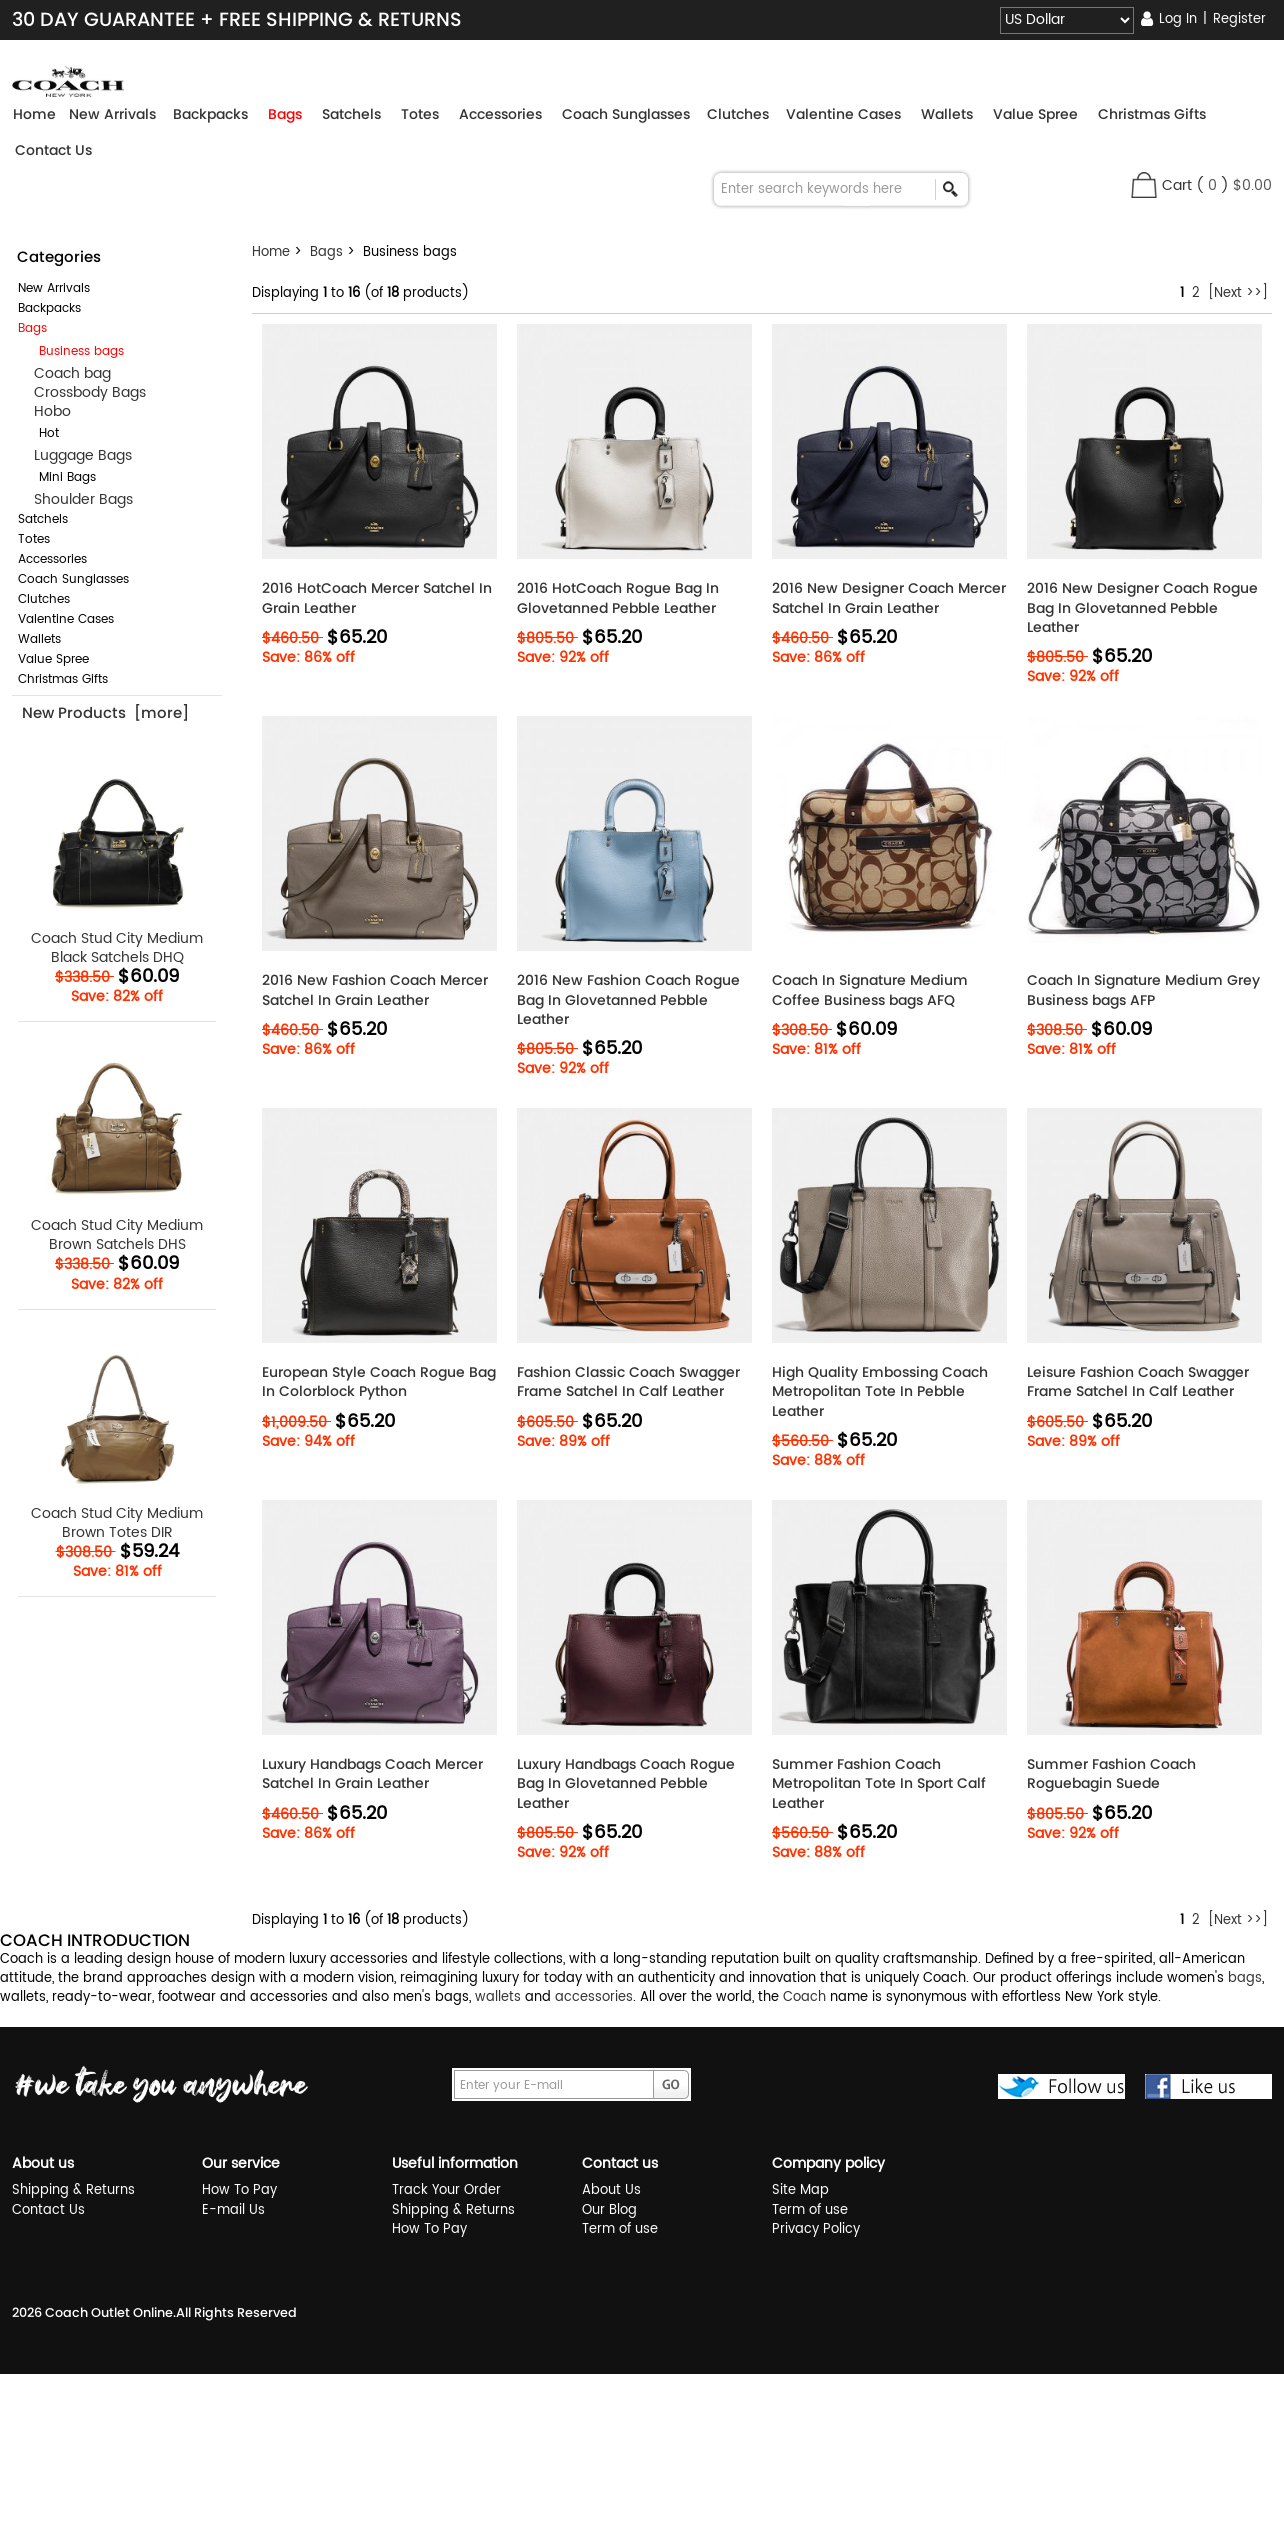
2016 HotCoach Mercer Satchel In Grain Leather (377, 598)
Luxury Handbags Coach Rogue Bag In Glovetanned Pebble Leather (626, 1783)
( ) (1234, 185)
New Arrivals (54, 288)
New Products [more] (105, 712)
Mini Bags (59, 477)
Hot (41, 433)
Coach (804, 1997)
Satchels (43, 519)
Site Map (800, 2190)
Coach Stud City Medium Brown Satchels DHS (117, 1145)
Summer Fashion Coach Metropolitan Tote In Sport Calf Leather (879, 1783)
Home (34, 114)
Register (1239, 19)
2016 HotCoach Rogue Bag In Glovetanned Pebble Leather (618, 598)
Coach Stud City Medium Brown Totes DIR (117, 1433)
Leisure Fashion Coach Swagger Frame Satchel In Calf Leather (1138, 1382)
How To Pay (239, 2190)
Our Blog (609, 2210)
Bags (326, 252)
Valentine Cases (66, 619)
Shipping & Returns (73, 2190)
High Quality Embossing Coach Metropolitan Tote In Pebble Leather (880, 1391)
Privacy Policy (816, 2229)
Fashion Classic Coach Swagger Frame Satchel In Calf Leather (628, 1382)
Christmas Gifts (63, 679)
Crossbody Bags (82, 392)
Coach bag (64, 373)
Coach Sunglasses (73, 579)
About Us (611, 2190)
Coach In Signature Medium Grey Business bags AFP (1143, 990)
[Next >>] (1238, 293)
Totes (34, 539)
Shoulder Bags (75, 499)
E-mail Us (233, 2210)
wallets (498, 1997)
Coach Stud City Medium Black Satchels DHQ (117, 858)
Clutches (44, 599)
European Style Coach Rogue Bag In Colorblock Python (379, 1382)
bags (1245, 1978)
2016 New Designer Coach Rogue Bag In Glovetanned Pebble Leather (1142, 607)
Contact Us (53, 150)
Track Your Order (446, 2190)
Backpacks (49, 308)
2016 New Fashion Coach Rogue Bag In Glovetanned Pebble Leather (628, 999)
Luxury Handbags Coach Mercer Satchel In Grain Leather (372, 1774)
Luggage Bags (75, 455)
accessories (594, 1997)
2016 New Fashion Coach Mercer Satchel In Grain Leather (375, 990)
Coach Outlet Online (109, 2312)
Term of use (620, 2229)
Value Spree (53, 659)
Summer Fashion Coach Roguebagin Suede (1111, 1774)
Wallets (39, 639)
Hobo (44, 411)
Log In (1178, 19)
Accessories (52, 559)
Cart (1177, 185)
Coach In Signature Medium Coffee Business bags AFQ (870, 990)
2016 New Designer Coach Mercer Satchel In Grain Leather (889, 598)
